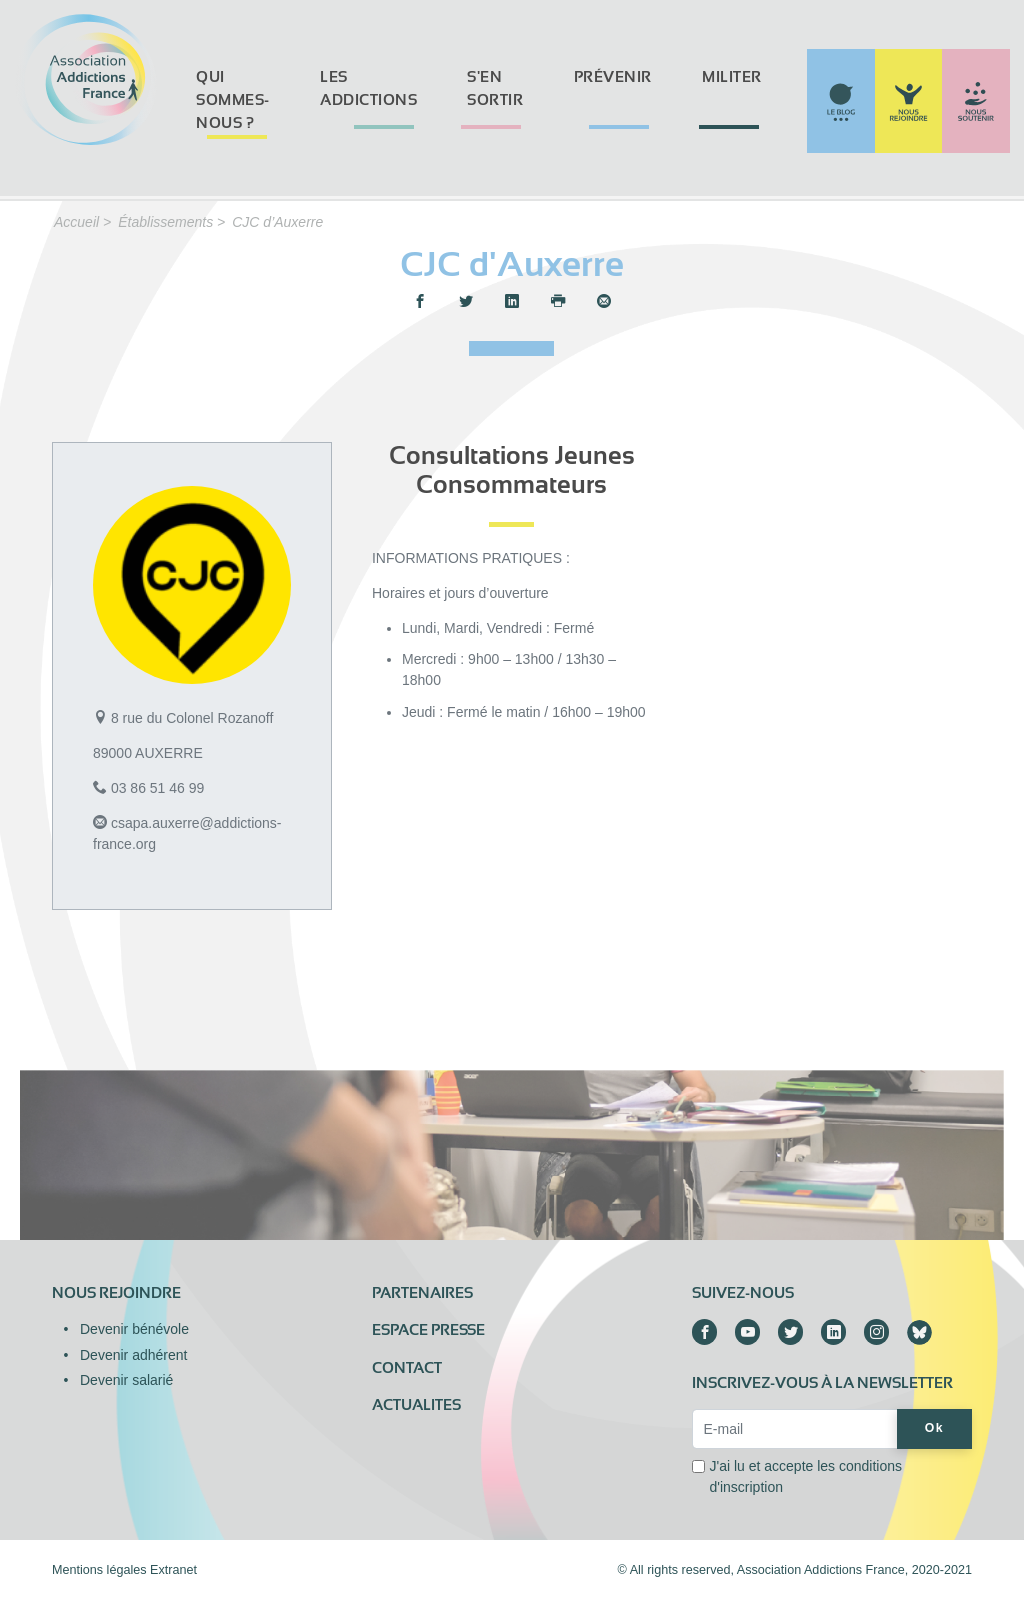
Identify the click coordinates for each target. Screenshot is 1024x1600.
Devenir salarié (126, 1380)
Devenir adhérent (133, 1355)
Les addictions (368, 88)
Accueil (76, 222)
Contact (407, 1368)
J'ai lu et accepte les (805, 1476)
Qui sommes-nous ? (233, 100)
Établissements (165, 222)
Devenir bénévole (134, 1329)
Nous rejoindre (116, 1293)
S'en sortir (495, 88)
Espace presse (428, 1330)
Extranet (173, 1570)
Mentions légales (99, 1570)
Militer (732, 77)
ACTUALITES (416, 1405)
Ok (934, 1428)
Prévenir (613, 77)
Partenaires (422, 1293)
